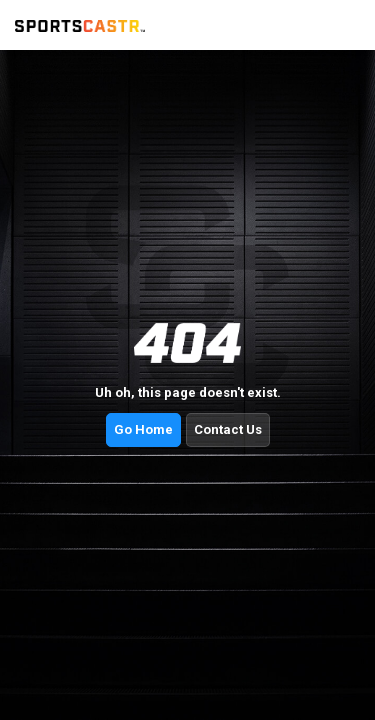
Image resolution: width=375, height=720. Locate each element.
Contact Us (228, 429)
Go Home (143, 429)
